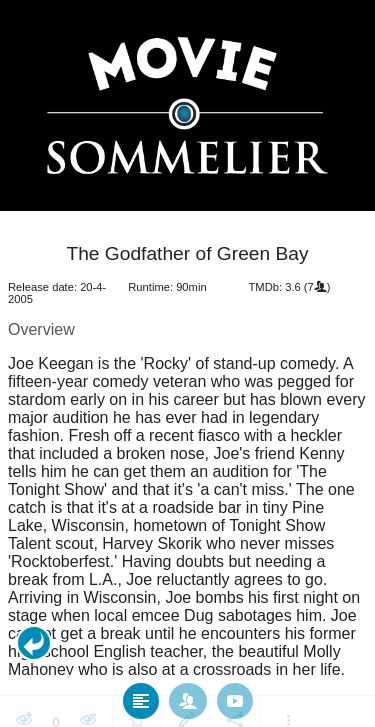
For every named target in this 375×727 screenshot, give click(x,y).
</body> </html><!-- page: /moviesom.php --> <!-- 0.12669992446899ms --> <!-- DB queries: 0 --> (187, 363)
